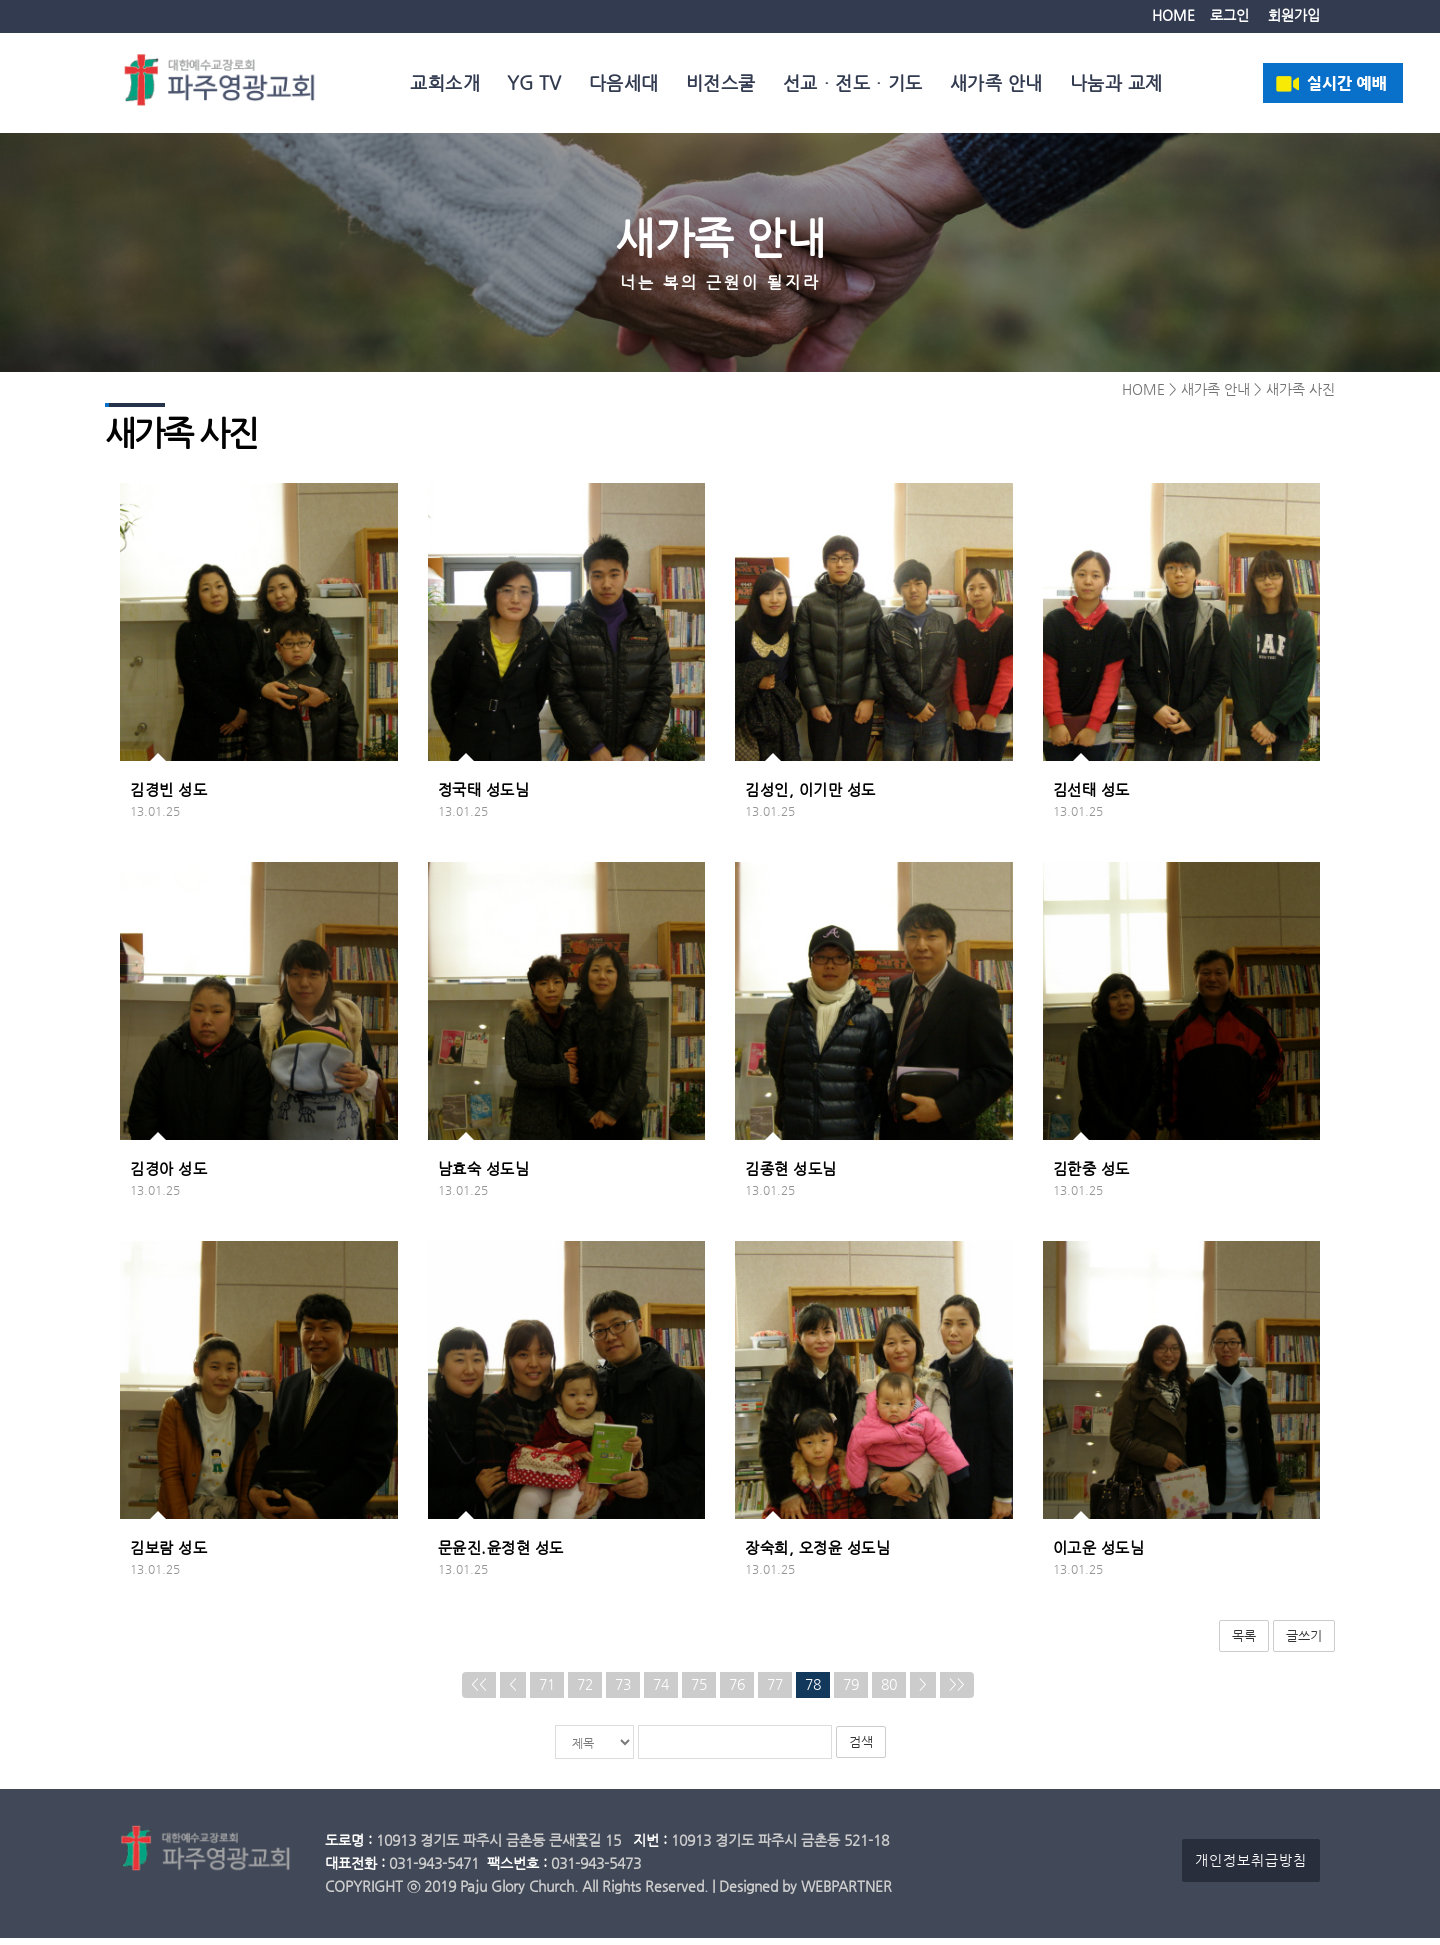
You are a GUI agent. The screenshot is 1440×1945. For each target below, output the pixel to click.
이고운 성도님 (1099, 1554)
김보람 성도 (168, 1554)
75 (699, 1691)
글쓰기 (1304, 1641)
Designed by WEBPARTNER (805, 1893)
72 (585, 1691)
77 (775, 1691)
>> (957, 1691)
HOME (1173, 15)
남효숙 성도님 (484, 1175)
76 (737, 1691)
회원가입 (1294, 15)
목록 (1244, 1641)
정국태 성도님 (484, 796)
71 (547, 1691)
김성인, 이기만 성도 (810, 796)
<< (479, 1691)
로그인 (1229, 15)
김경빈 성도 (168, 796)
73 (623, 1691)
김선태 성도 (1091, 796)
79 (851, 1691)
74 (661, 1691)
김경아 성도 (168, 1175)
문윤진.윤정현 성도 (501, 1554)
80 (889, 1691)
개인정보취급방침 (1251, 1867)
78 (813, 1691)
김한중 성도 (1091, 1175)
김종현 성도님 (791, 1175)
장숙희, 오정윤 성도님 (817, 1554)
